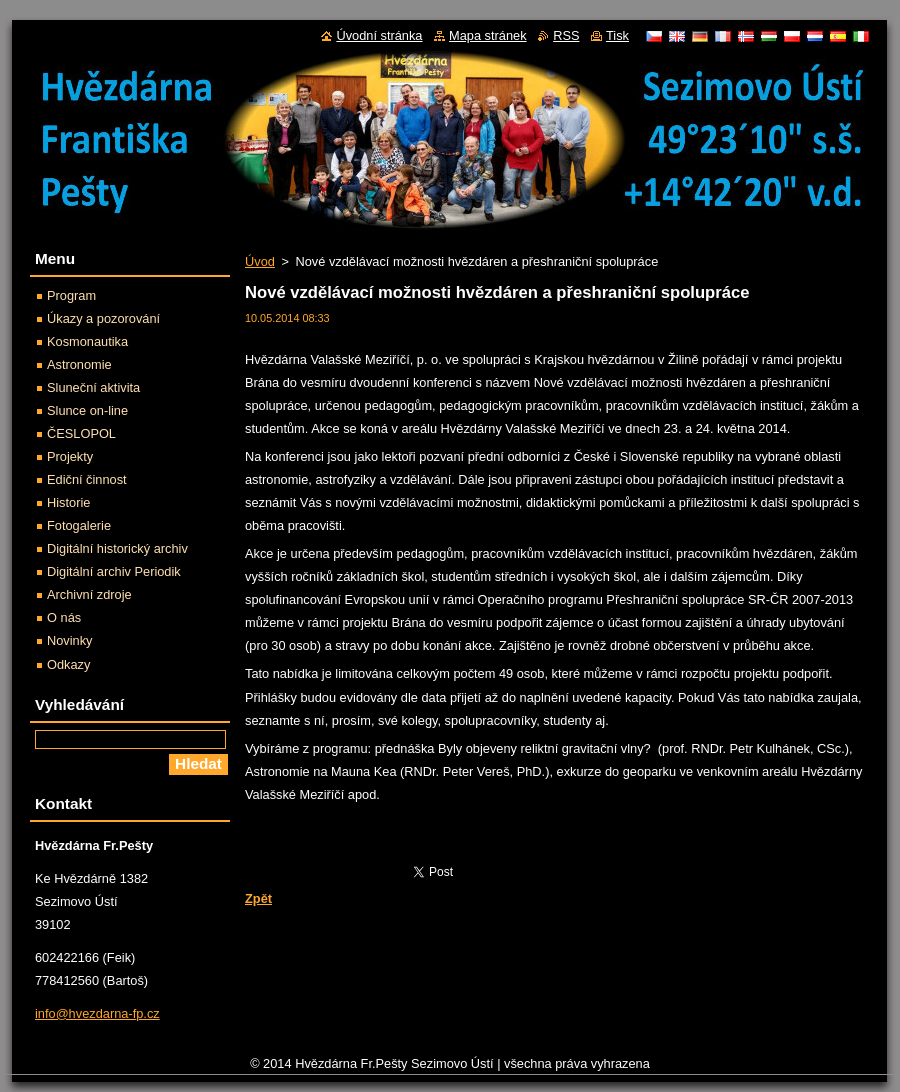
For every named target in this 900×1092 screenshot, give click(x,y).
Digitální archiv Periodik (114, 571)
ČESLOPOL (81, 433)
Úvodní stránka (379, 35)
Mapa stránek (488, 35)
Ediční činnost (87, 479)
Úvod (260, 261)
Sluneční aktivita (93, 387)
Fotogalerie (79, 525)
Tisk (617, 35)
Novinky (70, 640)
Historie (68, 502)
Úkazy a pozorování (103, 318)
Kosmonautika (87, 341)
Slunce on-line (87, 410)
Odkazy (68, 664)
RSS (566, 35)
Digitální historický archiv (117, 548)
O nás (64, 617)
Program (71, 295)
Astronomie (79, 364)
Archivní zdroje (89, 594)
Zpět (258, 898)
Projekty (70, 456)
